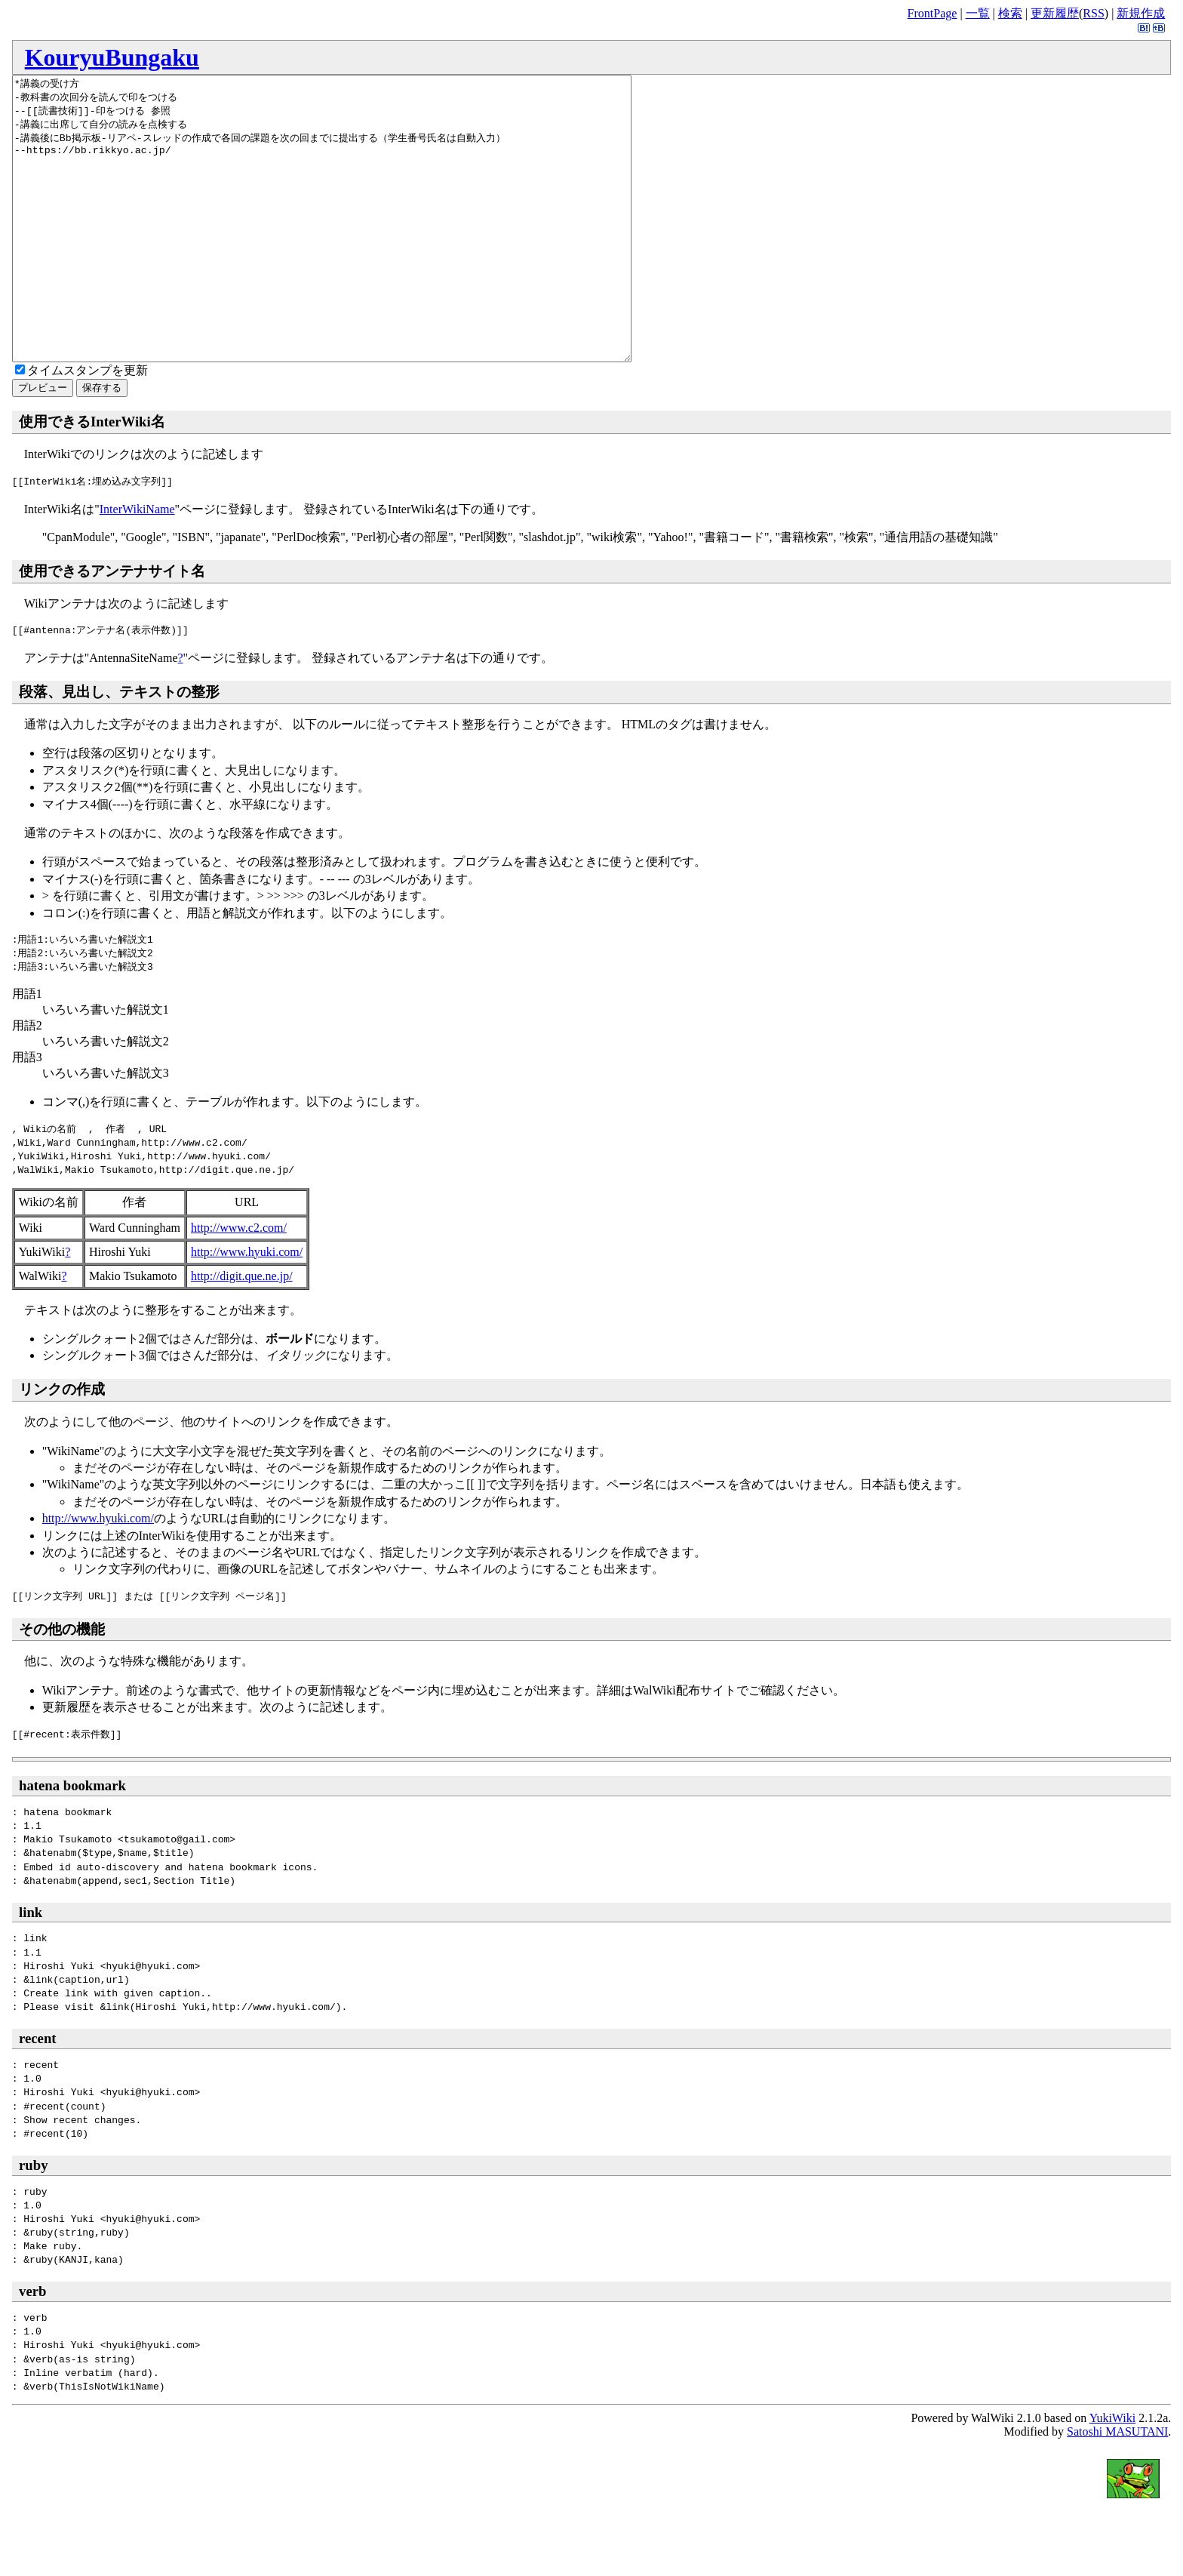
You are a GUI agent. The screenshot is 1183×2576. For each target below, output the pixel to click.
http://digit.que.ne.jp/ (242, 1332)
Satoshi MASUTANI (1117, 2488)
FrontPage (932, 13)
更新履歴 (1055, 13)
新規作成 (1141, 13)
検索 (1010, 13)
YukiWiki (1112, 2474)
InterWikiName (137, 565)
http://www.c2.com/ (239, 1284)
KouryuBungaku (112, 57)
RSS (1093, 13)
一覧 (978, 13)
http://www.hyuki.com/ (247, 1308)
